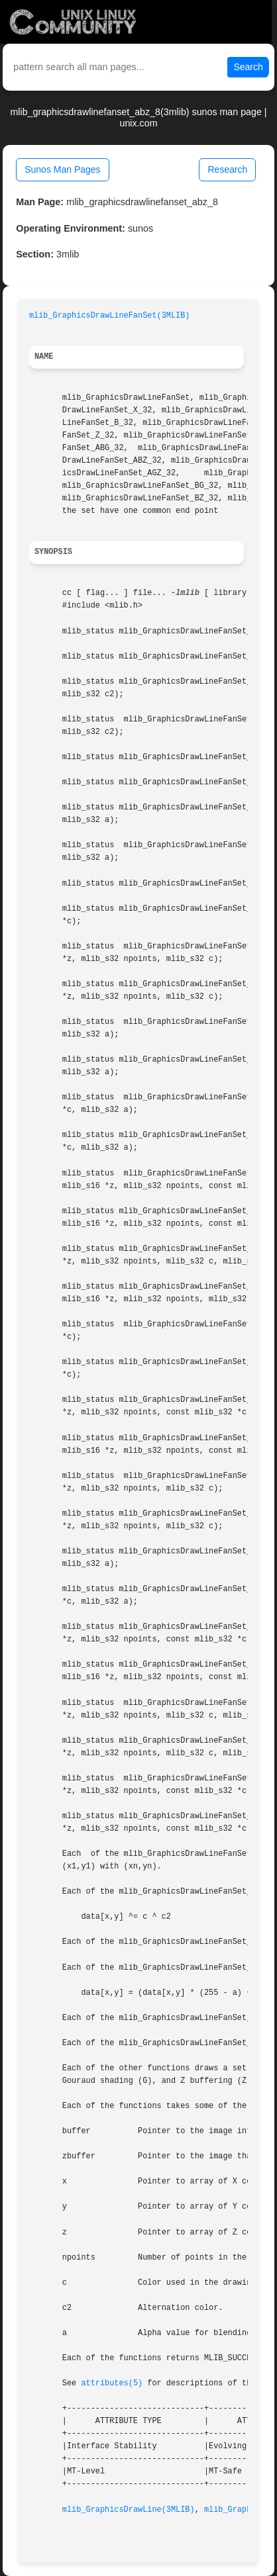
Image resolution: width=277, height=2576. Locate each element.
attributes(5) (111, 2383)
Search (247, 67)
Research (227, 169)
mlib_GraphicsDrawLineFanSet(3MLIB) (109, 315)
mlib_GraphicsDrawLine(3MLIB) (128, 2509)
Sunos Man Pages (62, 169)
